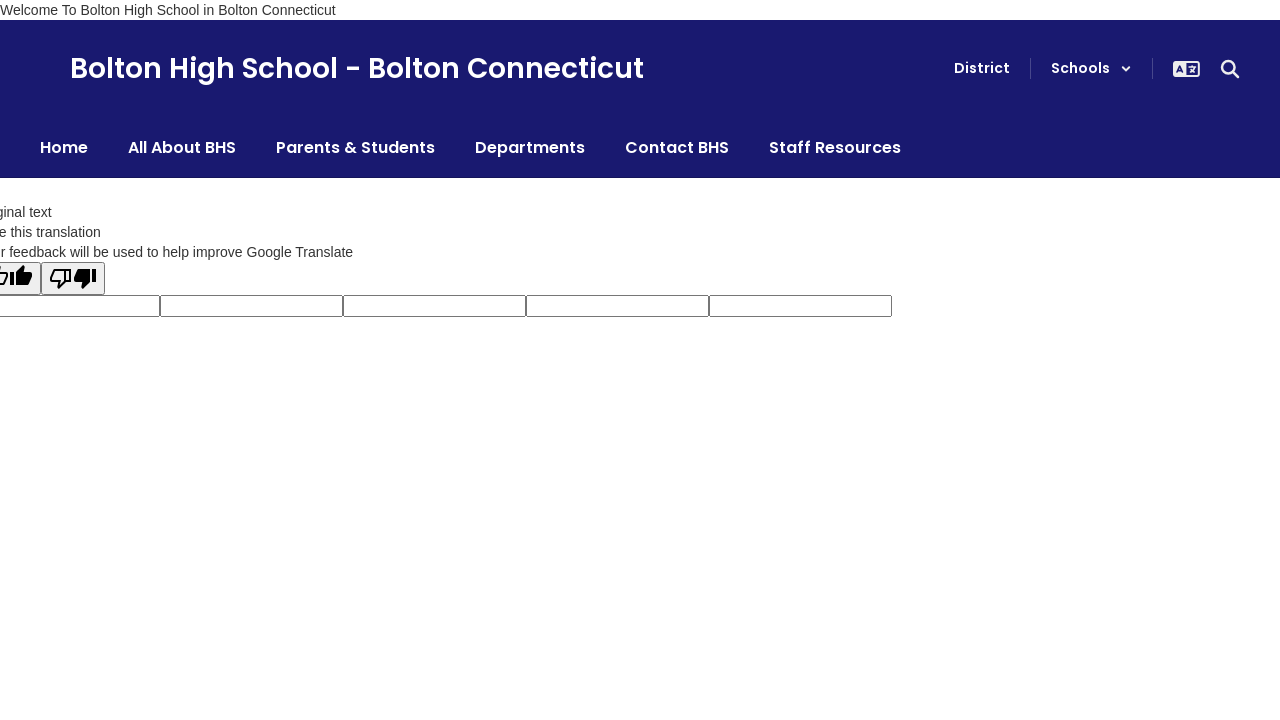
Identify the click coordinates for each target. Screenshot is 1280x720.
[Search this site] (1230, 69)
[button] (1091, 68)
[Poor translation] (73, 278)
